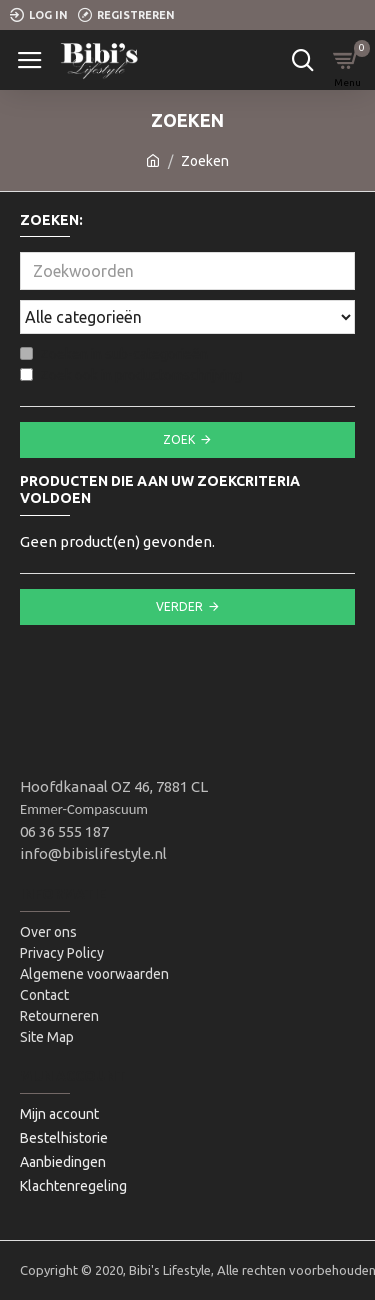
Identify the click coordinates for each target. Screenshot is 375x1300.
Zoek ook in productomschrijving (131, 375)
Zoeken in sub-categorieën (114, 354)
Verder (179, 606)
